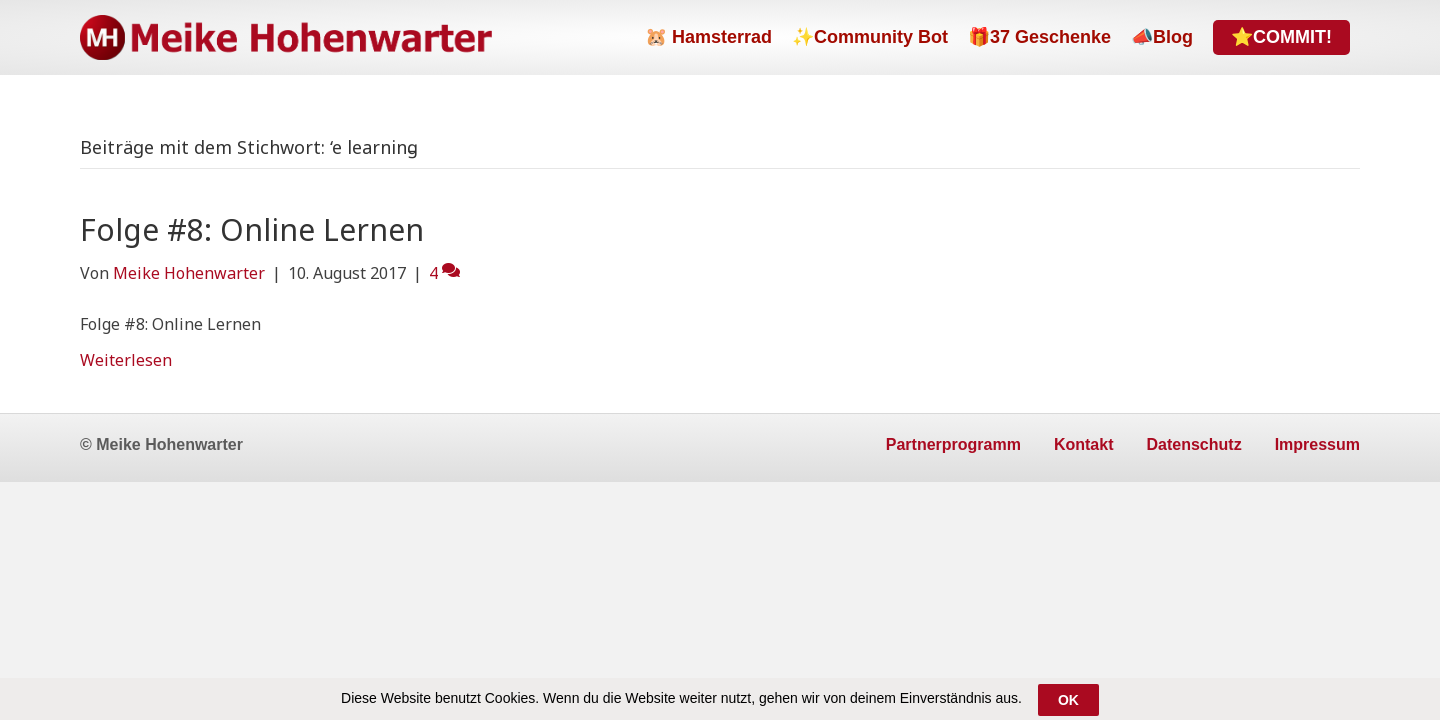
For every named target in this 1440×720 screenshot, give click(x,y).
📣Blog (1162, 37)
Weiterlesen (126, 360)
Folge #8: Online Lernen (252, 229)
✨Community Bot (870, 37)
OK (1068, 701)
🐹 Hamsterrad (708, 37)
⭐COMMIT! (1281, 37)
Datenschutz (1194, 444)
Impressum (1317, 444)
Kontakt (1084, 444)
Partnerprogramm (953, 444)
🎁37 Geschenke (1039, 37)
